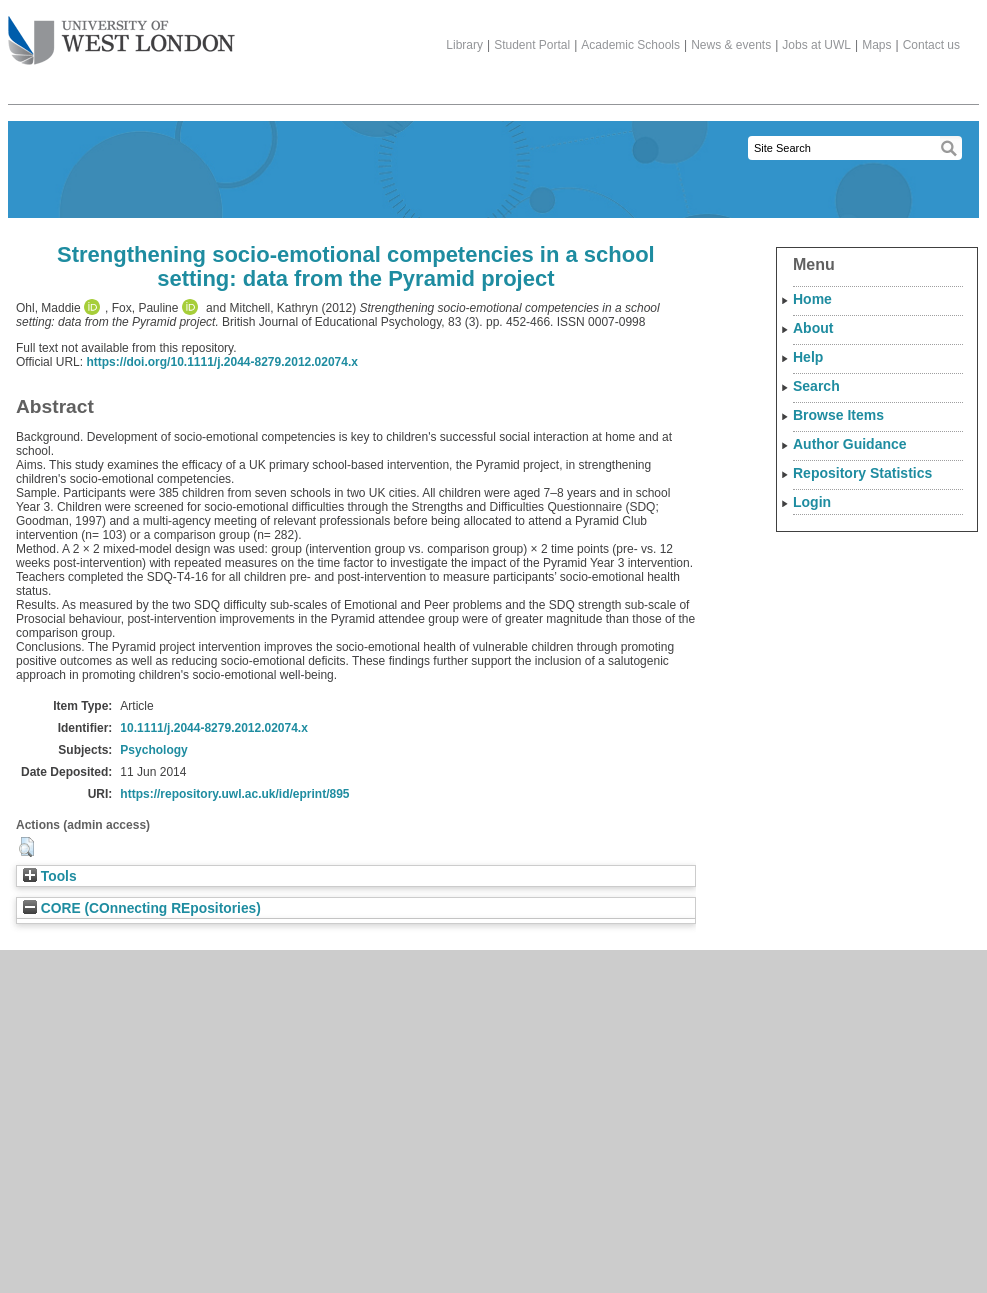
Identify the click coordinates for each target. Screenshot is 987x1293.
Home (812, 299)
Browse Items (838, 415)
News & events (731, 45)
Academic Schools (630, 45)
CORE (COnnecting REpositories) (142, 908)
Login (812, 502)
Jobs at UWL (816, 45)
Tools (50, 876)
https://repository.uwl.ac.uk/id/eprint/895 (234, 794)
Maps (876, 45)
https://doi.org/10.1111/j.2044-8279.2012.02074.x (222, 362)
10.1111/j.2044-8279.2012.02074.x (214, 728)
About (813, 328)
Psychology (153, 750)
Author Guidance (850, 444)
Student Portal (532, 45)
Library (464, 45)
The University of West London (121, 33)
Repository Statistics (862, 473)
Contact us (931, 45)
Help (808, 357)
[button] (26, 847)
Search (816, 386)
